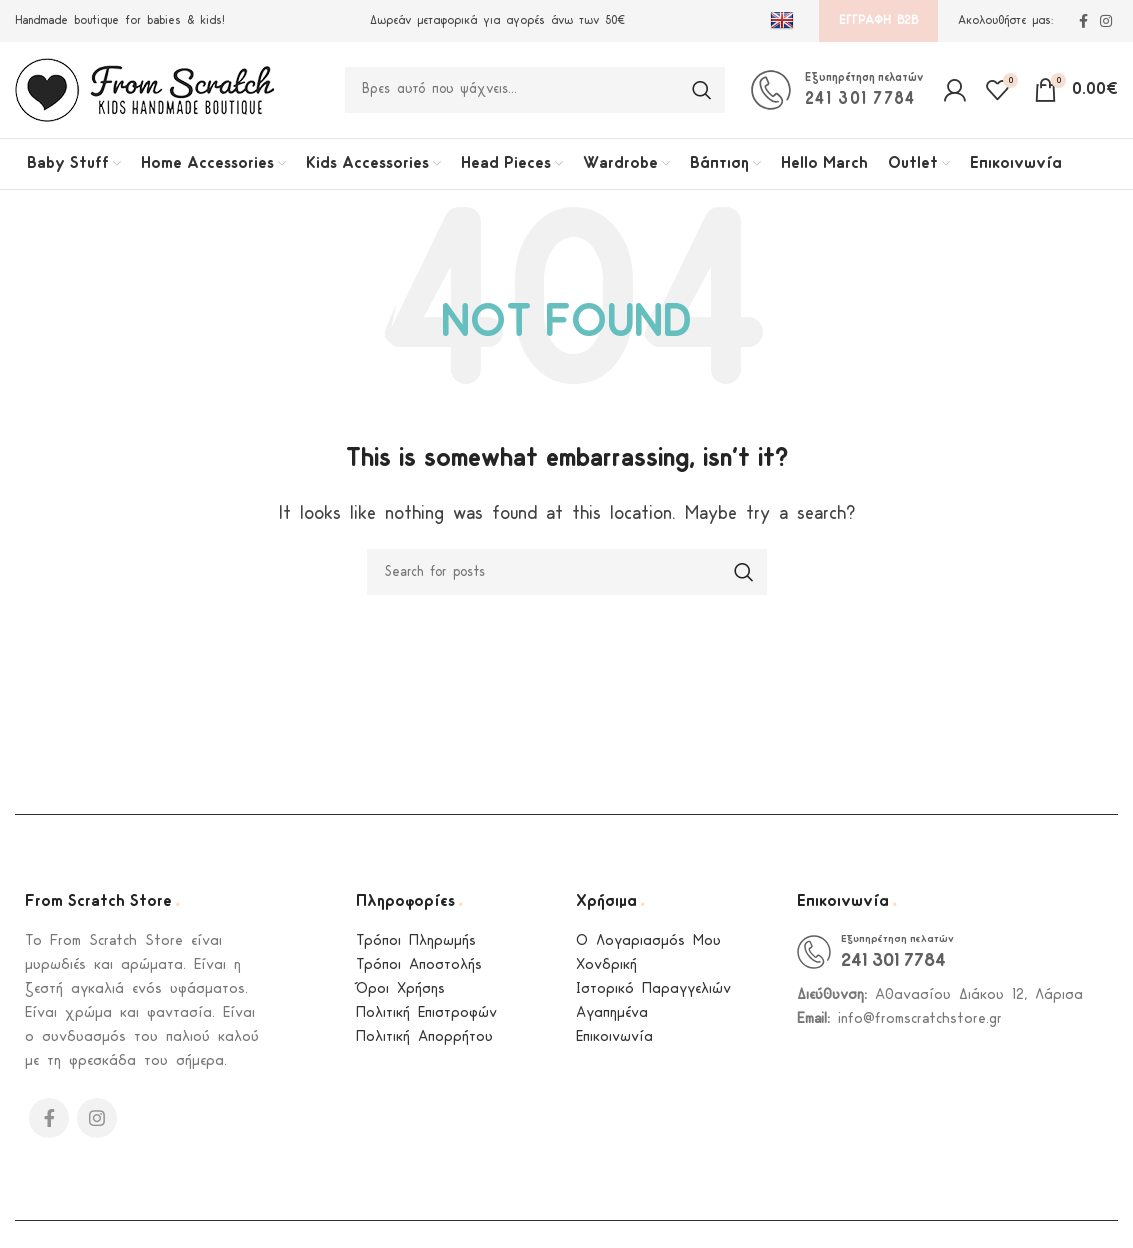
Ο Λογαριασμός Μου (648, 949)
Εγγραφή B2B (878, 20)
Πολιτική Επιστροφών (426, 1021)
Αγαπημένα (612, 1021)
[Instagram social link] (1106, 21)
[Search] (535, 94)
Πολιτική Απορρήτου (424, 1045)
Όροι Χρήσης (400, 997)
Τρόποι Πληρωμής (416, 949)
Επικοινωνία (614, 1045)
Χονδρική (606, 973)
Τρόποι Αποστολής (419, 973)
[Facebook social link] (1083, 21)
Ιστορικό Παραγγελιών (653, 997)
